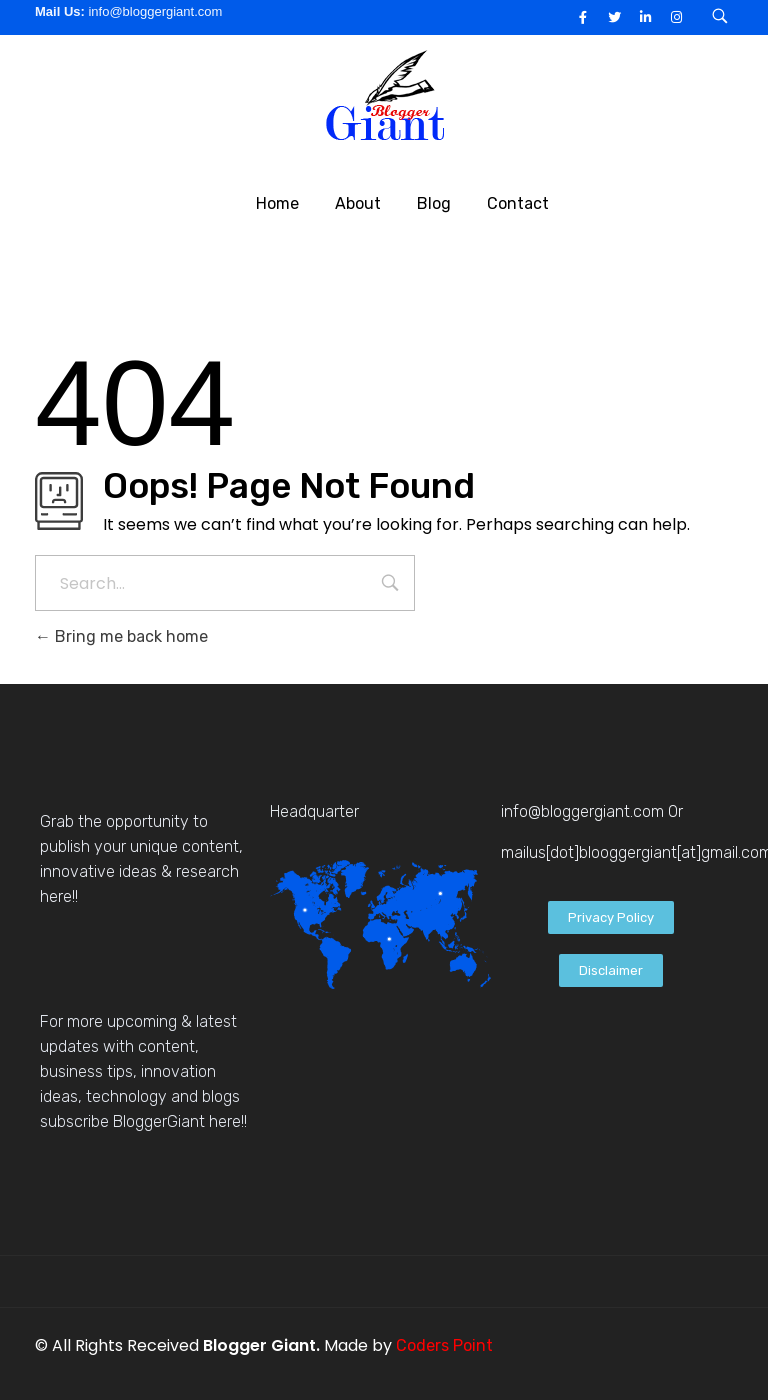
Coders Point (444, 1345)
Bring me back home (121, 636)
